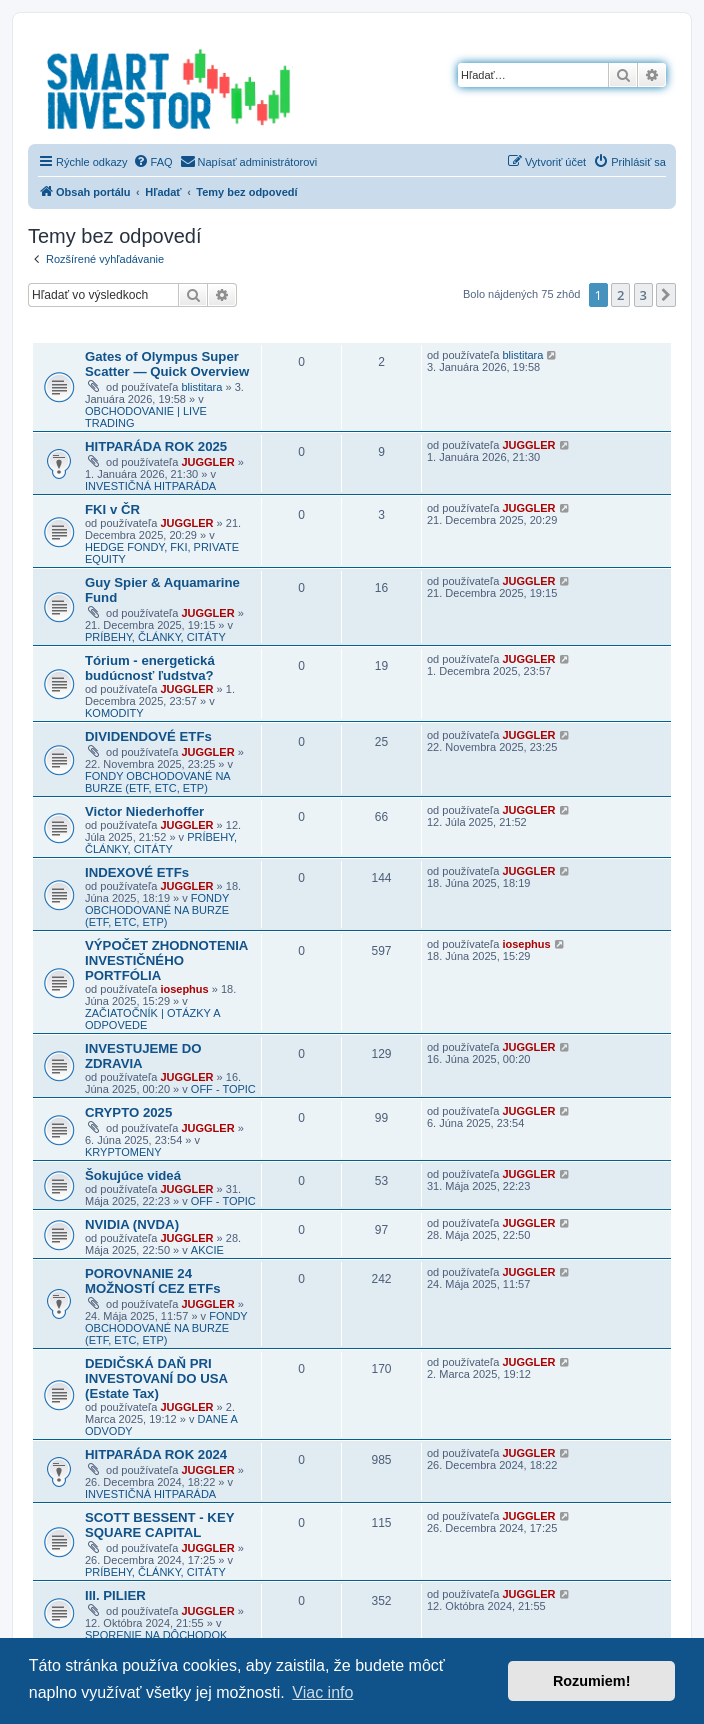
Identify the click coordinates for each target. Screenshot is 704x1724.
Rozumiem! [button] (592, 1681)
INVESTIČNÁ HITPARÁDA (150, 486)
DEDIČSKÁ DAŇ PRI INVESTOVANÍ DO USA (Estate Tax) (156, 1378)
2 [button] (620, 295)
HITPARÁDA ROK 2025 (156, 446)
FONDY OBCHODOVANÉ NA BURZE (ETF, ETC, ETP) (157, 782)
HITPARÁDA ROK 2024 (156, 1454)
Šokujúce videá (133, 1175)
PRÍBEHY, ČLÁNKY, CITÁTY (155, 637)
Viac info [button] (322, 1692)
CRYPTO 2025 (128, 1112)
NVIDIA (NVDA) (132, 1224)
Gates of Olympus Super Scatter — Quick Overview (167, 364)
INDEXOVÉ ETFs (137, 872)
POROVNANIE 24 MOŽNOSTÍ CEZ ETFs (153, 1281)
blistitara (201, 387)
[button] (666, 295)
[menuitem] (153, 162)
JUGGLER (207, 462)
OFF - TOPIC (223, 1089)
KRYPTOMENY (123, 1152)
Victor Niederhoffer (144, 811)
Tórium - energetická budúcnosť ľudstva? (150, 668)
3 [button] (643, 295)
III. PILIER (115, 1595)
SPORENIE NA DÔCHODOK (156, 1635)
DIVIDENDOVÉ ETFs (148, 736)
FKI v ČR (112, 509)
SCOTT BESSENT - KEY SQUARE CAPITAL (159, 1525)
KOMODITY (114, 713)
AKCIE (207, 1250)
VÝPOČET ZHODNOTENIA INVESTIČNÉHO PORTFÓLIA (166, 960)
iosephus (184, 989)
